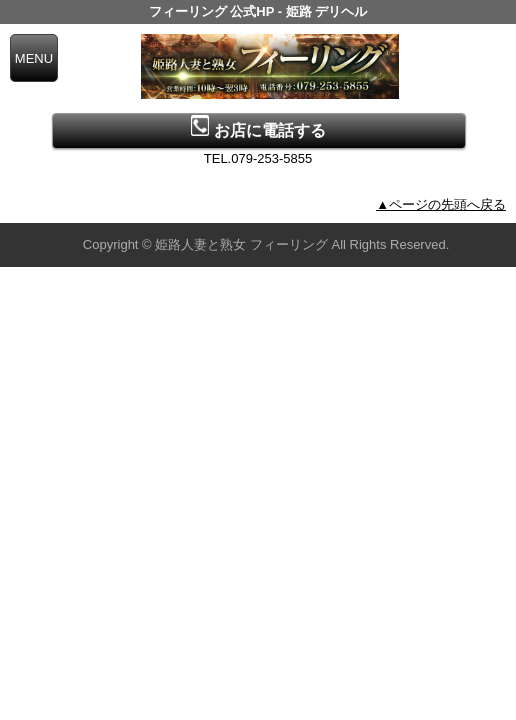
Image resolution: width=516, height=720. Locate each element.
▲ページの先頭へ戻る (441, 204)
